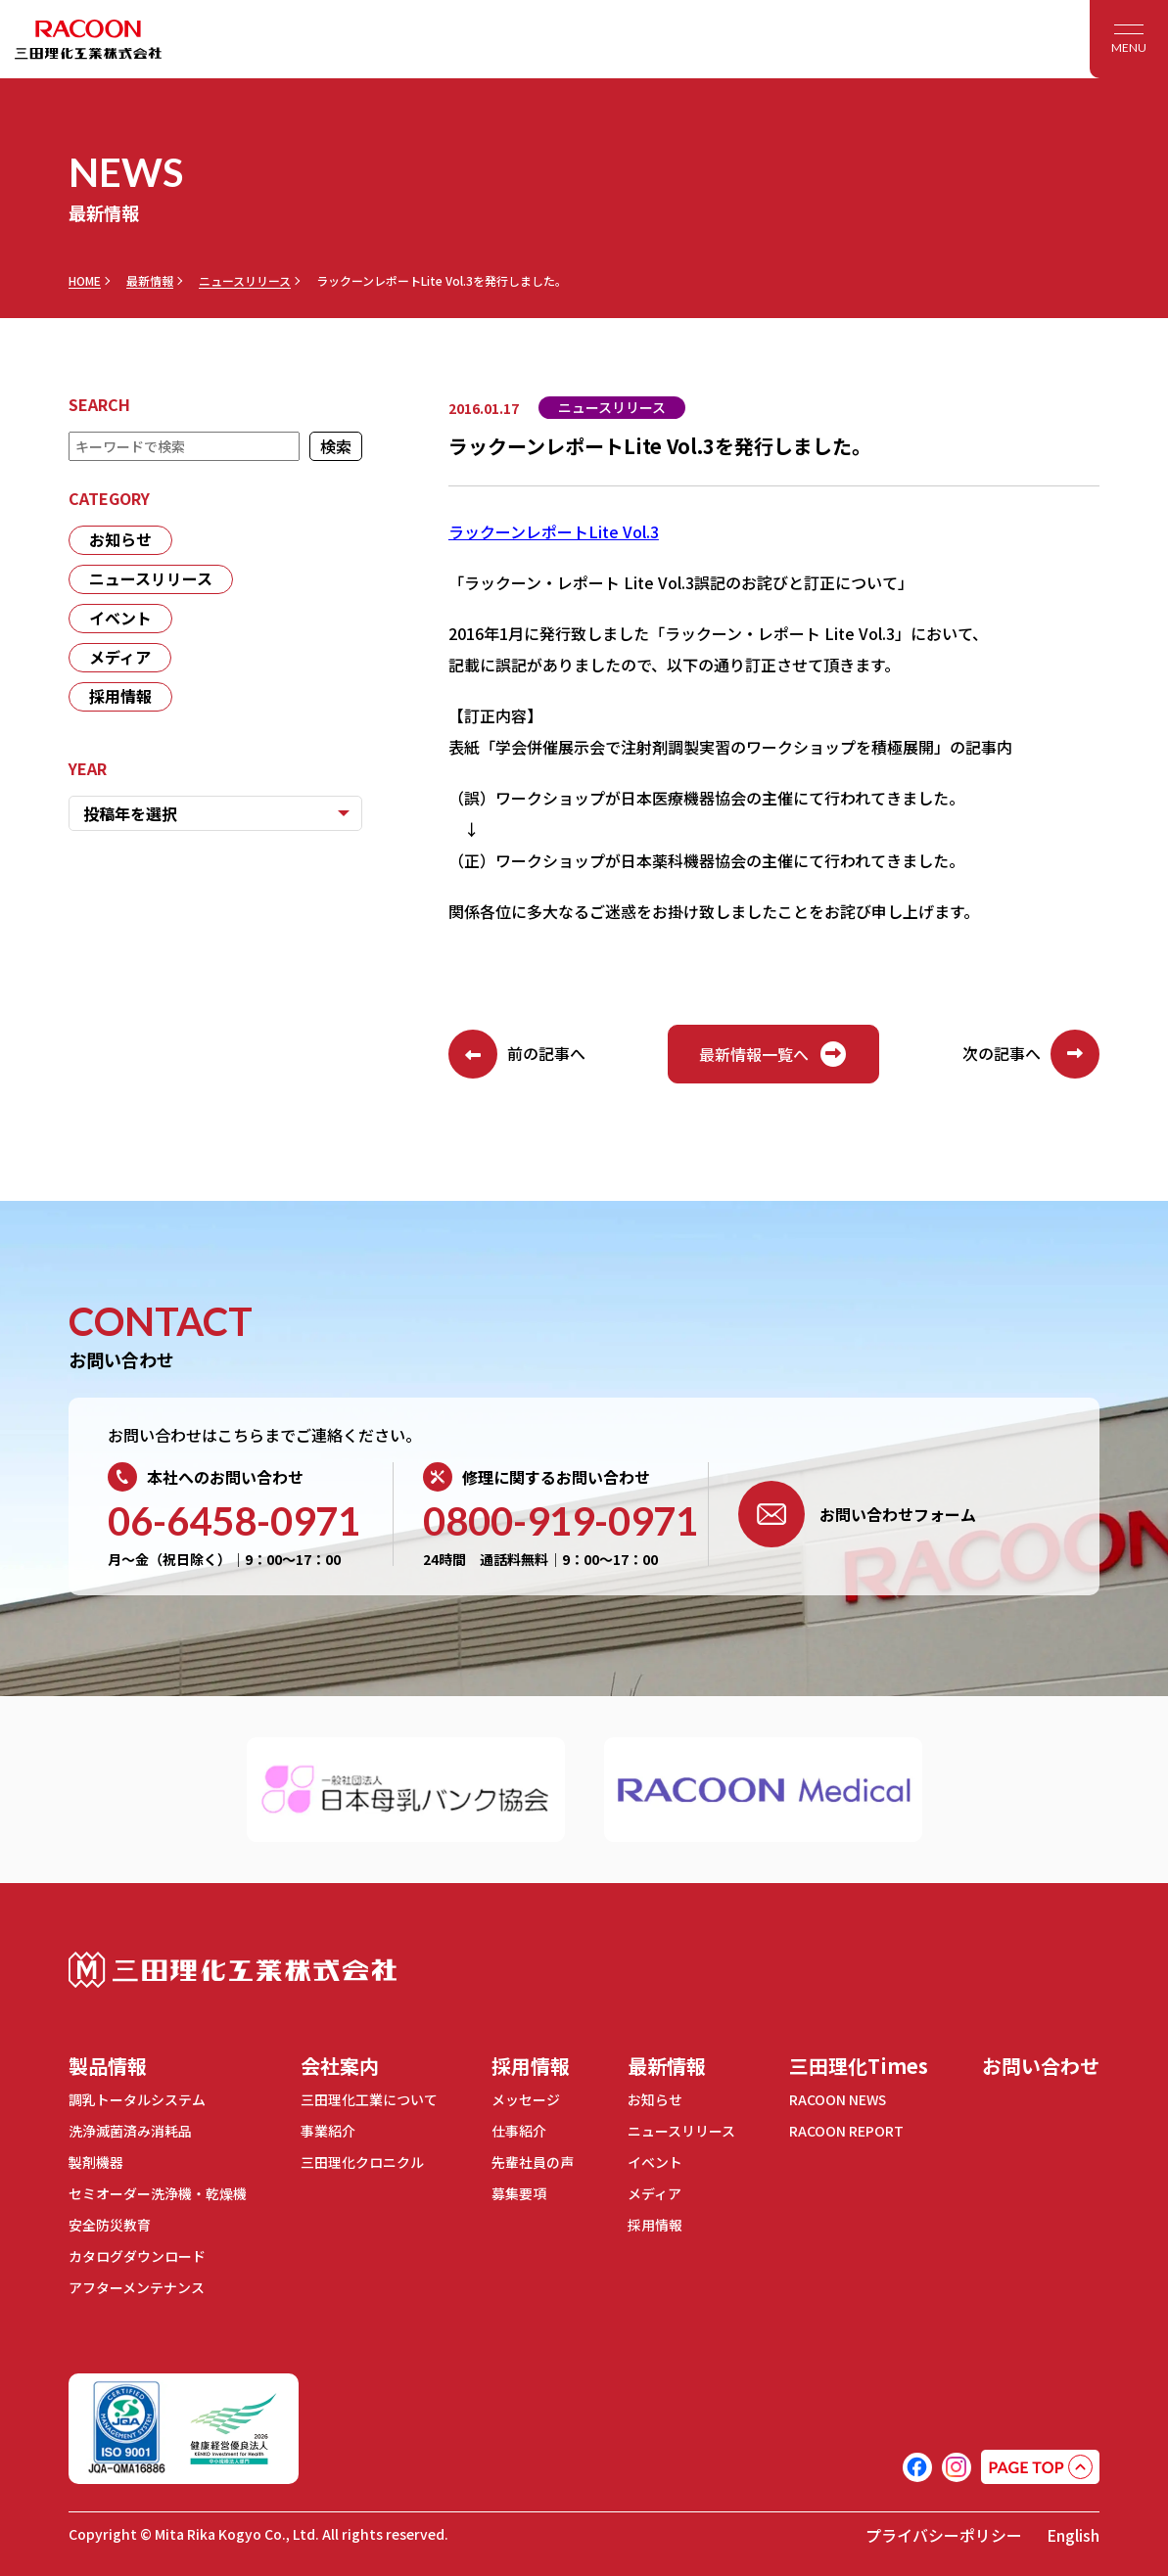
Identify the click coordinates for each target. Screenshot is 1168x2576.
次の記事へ (1030, 1054)
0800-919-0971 (560, 1520)
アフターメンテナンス (137, 2281)
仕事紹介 (518, 2129)
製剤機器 (96, 2160)
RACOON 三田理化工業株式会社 (88, 39)
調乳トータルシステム (137, 2099)
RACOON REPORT (846, 2129)
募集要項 (518, 2190)
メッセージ (525, 2099)
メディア (120, 657)
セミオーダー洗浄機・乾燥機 (158, 2190)
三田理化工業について (369, 2099)
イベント (120, 618)
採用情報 (120, 697)
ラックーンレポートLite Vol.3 (553, 531)
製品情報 (108, 2065)
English (1073, 2529)
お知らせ (120, 540)
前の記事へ (516, 1054)
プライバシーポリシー (943, 2529)
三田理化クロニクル (362, 2160)
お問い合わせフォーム (857, 1514)
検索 (335, 446)
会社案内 (340, 2065)
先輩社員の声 (532, 2160)
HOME (85, 281)
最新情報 (149, 281)
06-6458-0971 (234, 1520)
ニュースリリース (245, 281)
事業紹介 (328, 2129)
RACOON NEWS (838, 2099)
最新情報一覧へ (773, 1054)
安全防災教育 (110, 2221)
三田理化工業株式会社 (233, 1970)
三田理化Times (858, 2065)
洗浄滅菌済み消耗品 (130, 2129)
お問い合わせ (1040, 2065)
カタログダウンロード (137, 2251)
